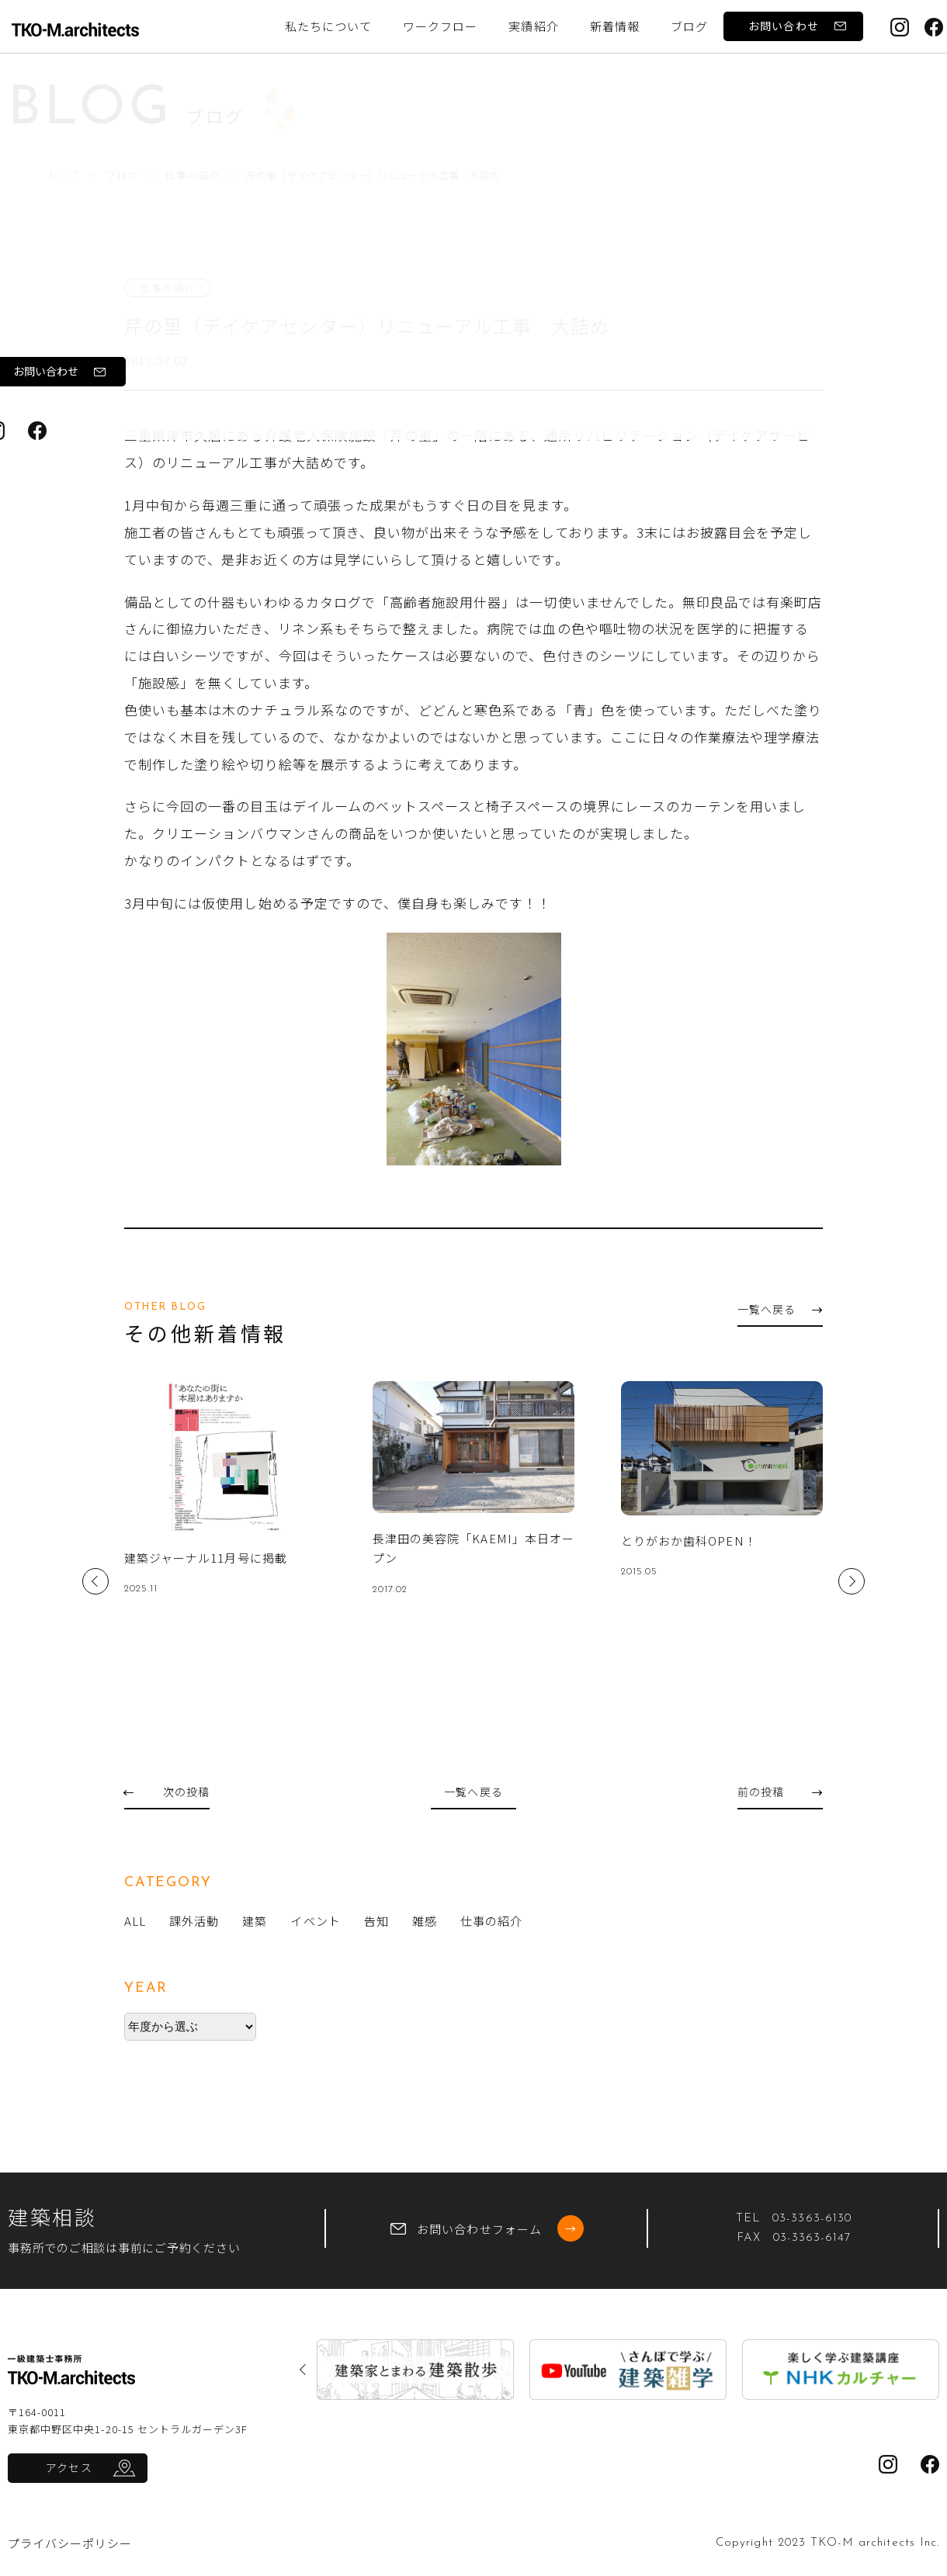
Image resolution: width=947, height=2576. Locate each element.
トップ (63, 175)
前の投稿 (779, 1791)
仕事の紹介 (197, 175)
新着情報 (615, 26)
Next (851, 1581)
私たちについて (328, 26)
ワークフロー (440, 26)
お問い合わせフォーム (487, 2228)
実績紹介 (533, 26)
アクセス (69, 2467)
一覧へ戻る (779, 1309)
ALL (135, 1921)
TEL (794, 2219)
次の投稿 (167, 1791)
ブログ (124, 175)
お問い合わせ (796, 25)
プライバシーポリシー (70, 2543)
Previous (95, 1581)
